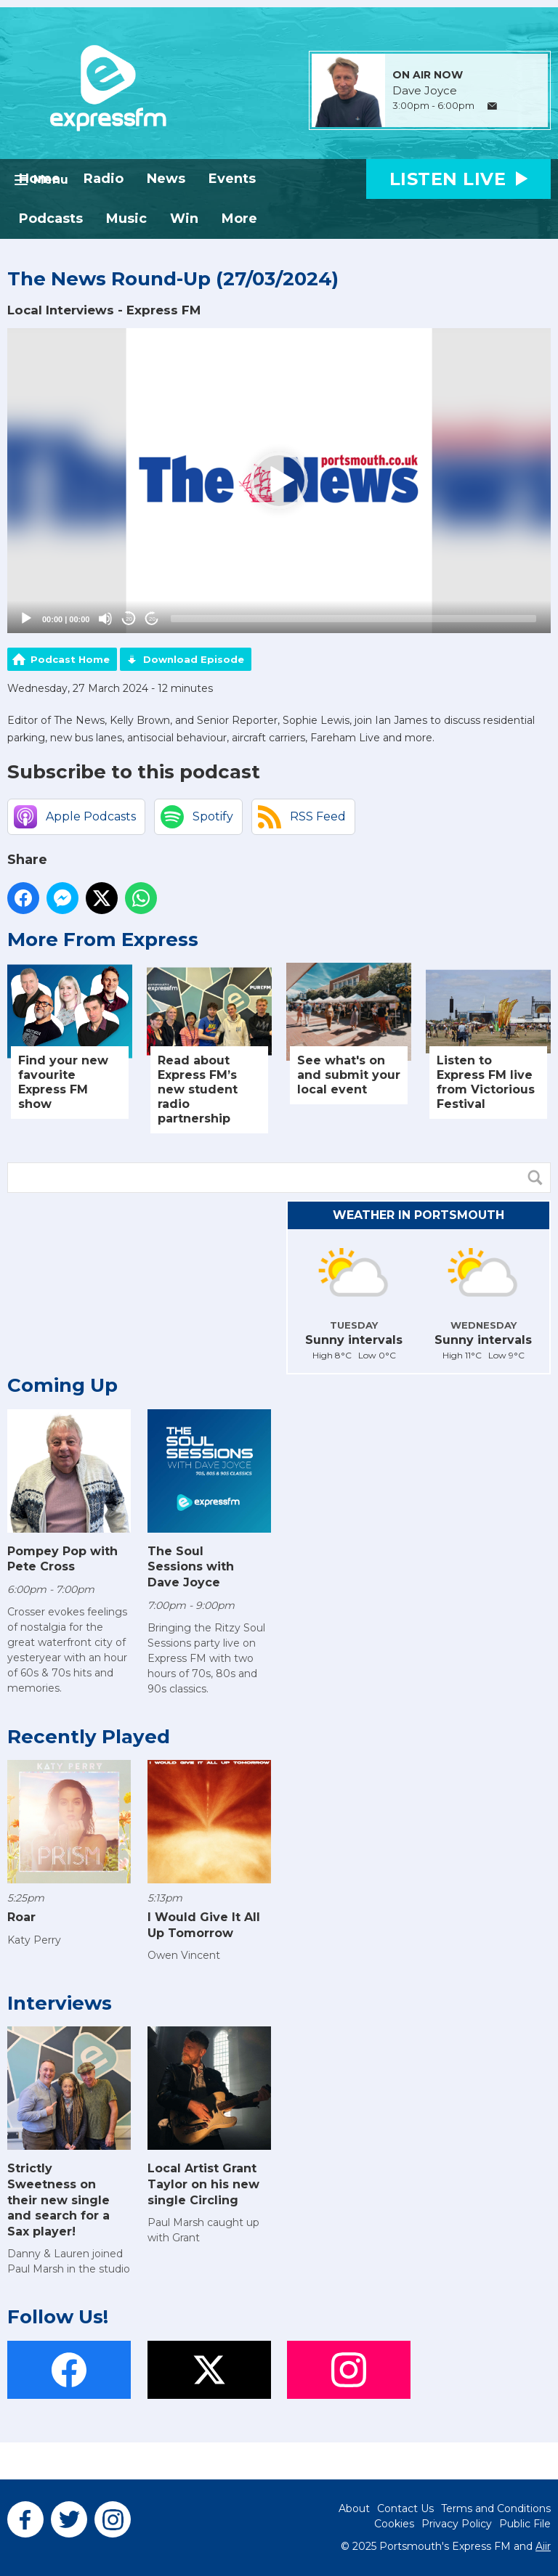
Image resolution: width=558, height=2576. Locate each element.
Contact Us (405, 2508)
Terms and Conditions (496, 2508)
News (166, 179)
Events (232, 179)
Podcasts (51, 219)
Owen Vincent (183, 1955)
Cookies (394, 2523)
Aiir (543, 2546)
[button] (279, 481)
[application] (279, 481)
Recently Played (88, 1736)
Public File (525, 2523)
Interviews (59, 2003)
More (239, 219)
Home (39, 179)
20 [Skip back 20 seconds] (129, 619)
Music (126, 219)
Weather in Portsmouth (418, 1215)
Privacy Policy (456, 2523)
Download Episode (193, 659)
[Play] (26, 618)
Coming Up (62, 1385)
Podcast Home (70, 659)
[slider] (353, 618)
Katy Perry (34, 1940)
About (354, 2508)
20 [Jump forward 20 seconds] (152, 619)
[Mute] (105, 618)
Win (184, 219)
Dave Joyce (424, 90)
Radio (104, 179)
